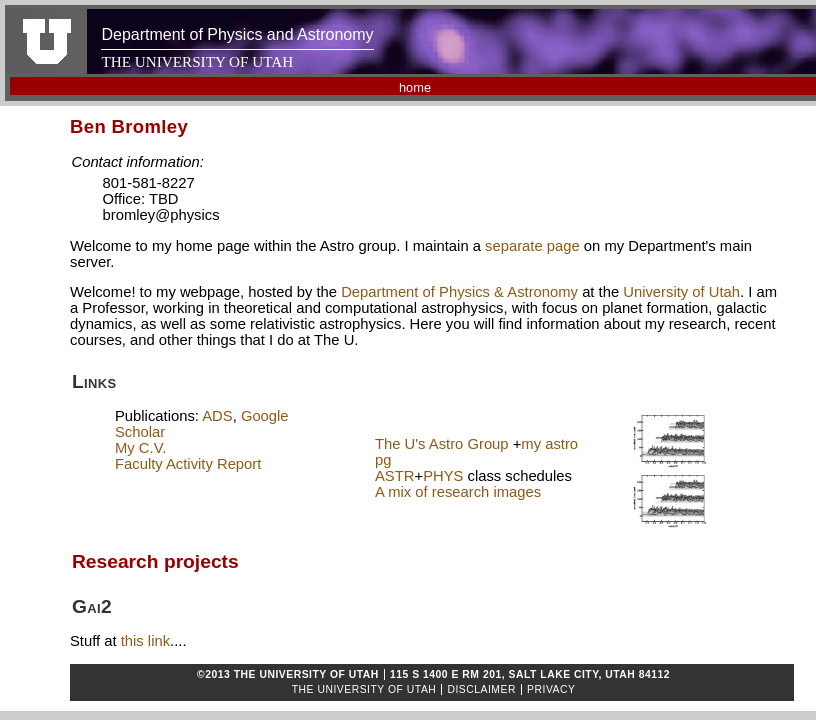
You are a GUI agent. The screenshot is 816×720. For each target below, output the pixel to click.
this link (145, 641)
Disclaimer (481, 689)
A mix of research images (458, 492)
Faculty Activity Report (188, 464)
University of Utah (681, 292)
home (415, 87)
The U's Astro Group (442, 444)
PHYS (443, 476)
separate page (532, 246)
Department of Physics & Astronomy (459, 292)
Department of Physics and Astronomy (237, 34)
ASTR (394, 476)
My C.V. (140, 448)
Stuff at (95, 641)
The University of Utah (364, 689)
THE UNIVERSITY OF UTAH (197, 61)
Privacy (551, 689)
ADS (217, 416)
